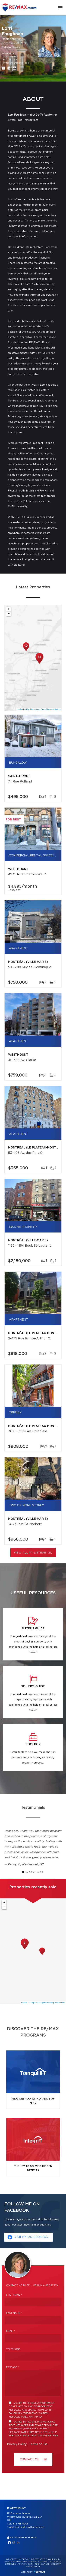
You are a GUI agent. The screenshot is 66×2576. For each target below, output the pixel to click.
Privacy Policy (17, 2444)
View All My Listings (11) (33, 1553)
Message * (12, 2367)
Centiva (39, 2572)
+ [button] (9, 609)
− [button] (9, 614)
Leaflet (20, 709)
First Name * (14, 2295)
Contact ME (33, 2459)
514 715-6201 (10, 56)
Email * (10, 2331)
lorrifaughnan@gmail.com (15, 63)
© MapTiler (29, 709)
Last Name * (14, 2313)
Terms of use (38, 2444)
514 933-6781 (11, 60)
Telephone (13, 2349)
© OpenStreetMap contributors (47, 709)
